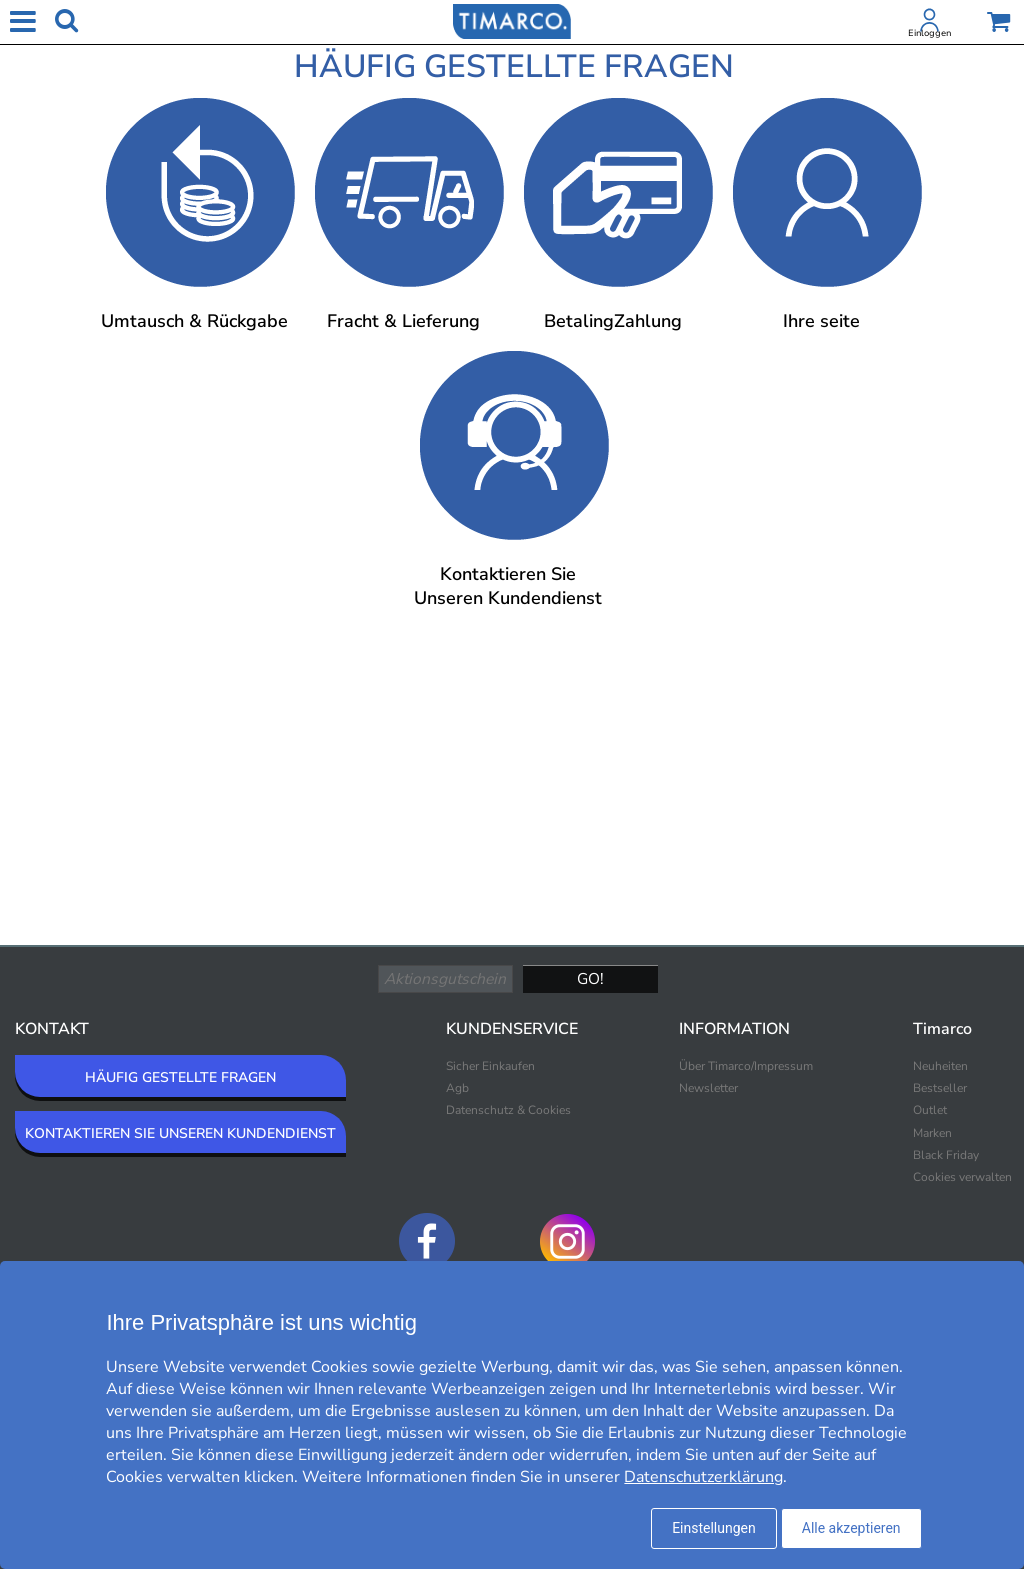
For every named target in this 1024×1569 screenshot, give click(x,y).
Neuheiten (940, 1066)
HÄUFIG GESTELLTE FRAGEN (180, 1077)
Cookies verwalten (962, 1177)
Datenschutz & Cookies (508, 1110)
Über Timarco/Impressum (746, 1066)
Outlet (930, 1110)
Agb (457, 1088)
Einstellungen (714, 1528)
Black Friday (946, 1155)
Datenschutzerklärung (703, 1477)
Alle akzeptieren (851, 1528)
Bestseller (940, 1088)
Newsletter (708, 1088)
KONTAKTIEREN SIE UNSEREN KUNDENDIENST (180, 1133)
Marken (932, 1133)
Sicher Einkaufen (490, 1066)
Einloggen (929, 33)
